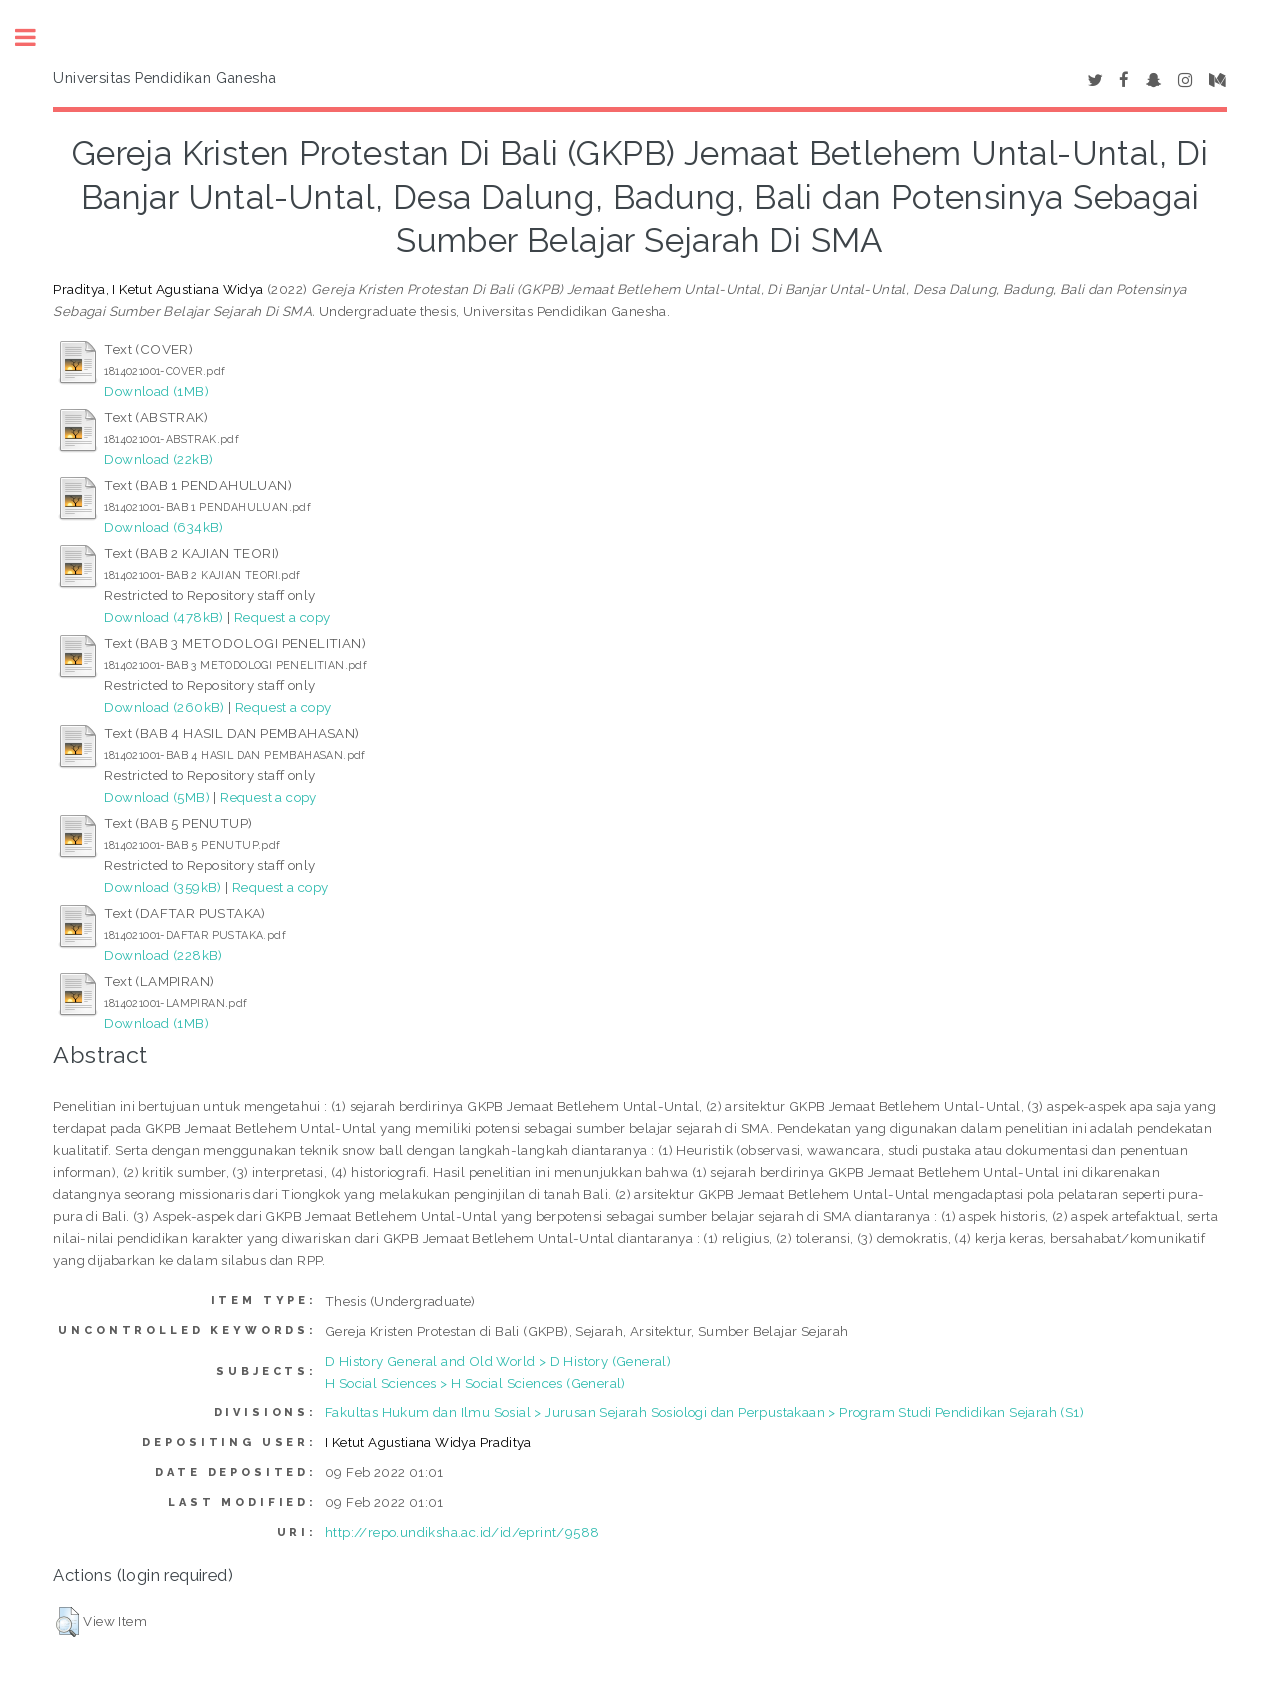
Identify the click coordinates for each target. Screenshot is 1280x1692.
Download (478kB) (163, 617)
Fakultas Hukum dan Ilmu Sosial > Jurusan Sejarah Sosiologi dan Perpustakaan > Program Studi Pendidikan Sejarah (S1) (704, 1412)
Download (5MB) (157, 797)
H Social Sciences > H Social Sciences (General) (475, 1383)
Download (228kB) (163, 955)
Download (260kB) (164, 707)
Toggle (36, 37)
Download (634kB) (163, 527)
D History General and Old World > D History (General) (498, 1361)
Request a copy (282, 617)
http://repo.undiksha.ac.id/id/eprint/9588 (462, 1532)
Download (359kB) (162, 887)
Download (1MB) (156, 391)
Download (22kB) (158, 459)
